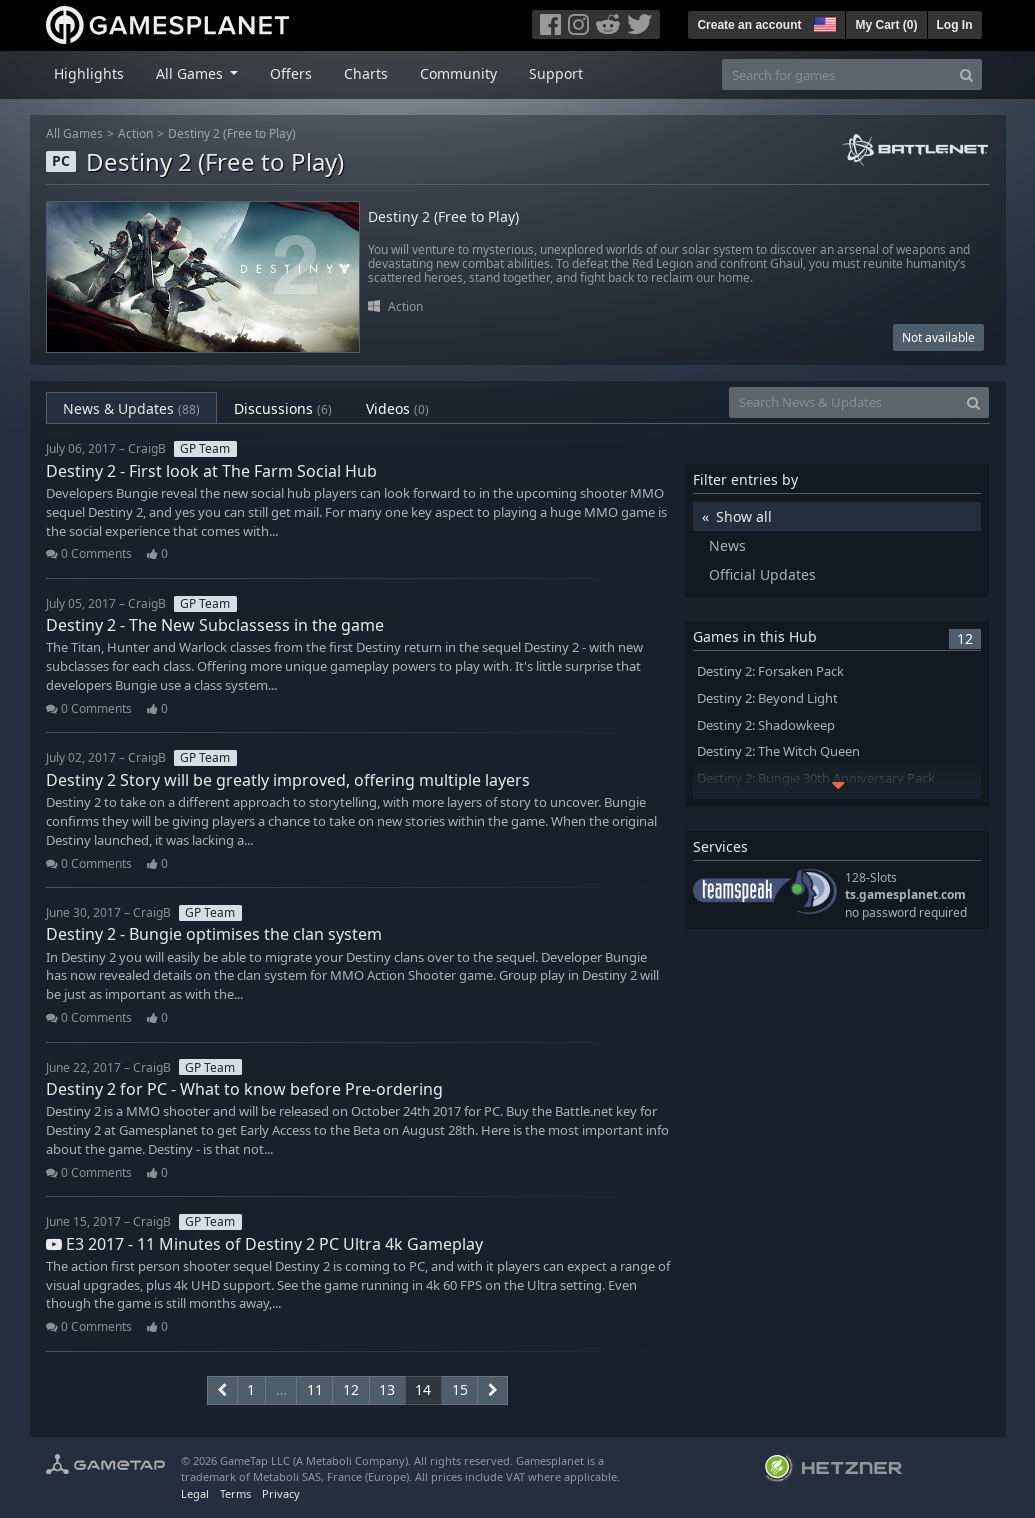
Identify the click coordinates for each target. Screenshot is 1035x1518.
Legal (195, 1493)
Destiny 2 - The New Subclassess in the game (215, 625)
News (727, 545)
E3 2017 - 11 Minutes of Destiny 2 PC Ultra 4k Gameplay (264, 1244)
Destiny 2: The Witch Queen (778, 751)
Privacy (281, 1493)
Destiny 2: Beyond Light (767, 698)
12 (351, 1389)
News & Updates (131, 408)
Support (556, 73)
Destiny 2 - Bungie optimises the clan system (214, 934)
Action (135, 133)
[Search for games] (837, 74)
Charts (366, 73)
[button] (823, 22)
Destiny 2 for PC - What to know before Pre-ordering (244, 1089)
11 (315, 1389)
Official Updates (762, 574)
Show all (744, 516)
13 (387, 1389)
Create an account (749, 25)
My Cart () (886, 25)
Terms (235, 1493)
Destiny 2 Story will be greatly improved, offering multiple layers (288, 780)
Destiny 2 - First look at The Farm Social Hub (211, 471)
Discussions (283, 408)
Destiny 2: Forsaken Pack (770, 671)
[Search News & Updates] (844, 402)
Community (458, 73)
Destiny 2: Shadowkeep (766, 725)
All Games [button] (191, 73)
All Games (74, 133)
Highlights (89, 73)
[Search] (966, 74)
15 (460, 1389)
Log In (955, 25)
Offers (291, 73)
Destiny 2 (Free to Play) (232, 133)
